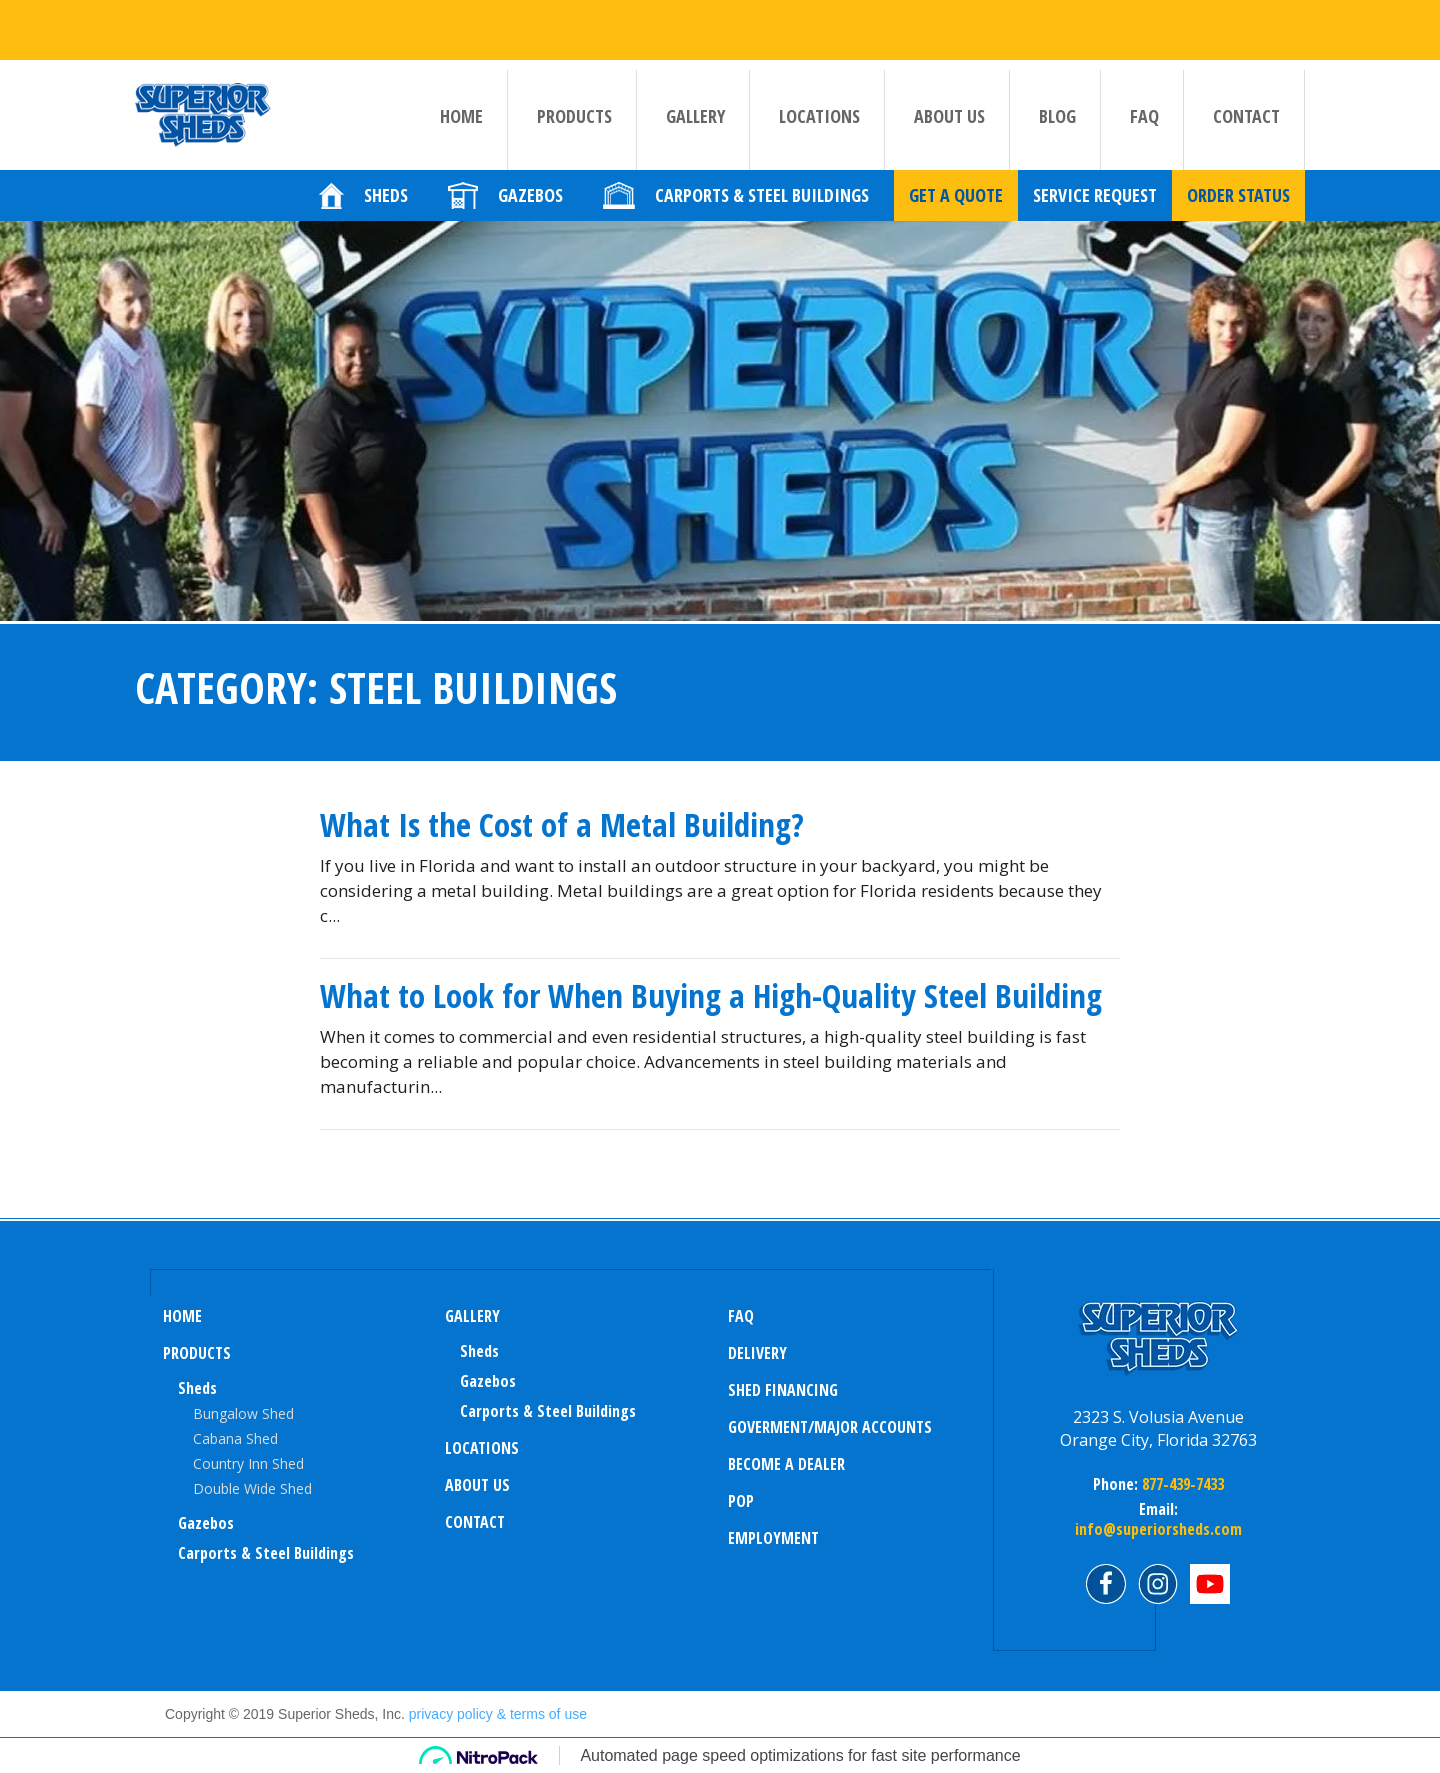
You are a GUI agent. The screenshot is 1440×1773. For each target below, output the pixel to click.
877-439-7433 (1181, 1484)
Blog (1057, 116)
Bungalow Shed (243, 1413)
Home (461, 116)
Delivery (757, 1353)
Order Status (1238, 215)
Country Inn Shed (248, 1463)
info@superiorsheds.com (1158, 1529)
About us (949, 116)
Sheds (197, 1388)
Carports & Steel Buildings (266, 1553)
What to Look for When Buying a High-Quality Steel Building (711, 995)
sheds (479, 1351)
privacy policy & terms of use (498, 1714)
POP (741, 1501)
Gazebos (206, 1523)
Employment (773, 1538)
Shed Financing (783, 1390)
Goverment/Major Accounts (830, 1427)
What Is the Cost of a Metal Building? (562, 824)
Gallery (695, 116)
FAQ (1144, 116)
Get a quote (956, 215)
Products (574, 116)
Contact (1246, 116)
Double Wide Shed (252, 1488)
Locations (819, 116)
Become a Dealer (786, 1464)
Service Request (1095, 215)
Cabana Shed (235, 1438)
